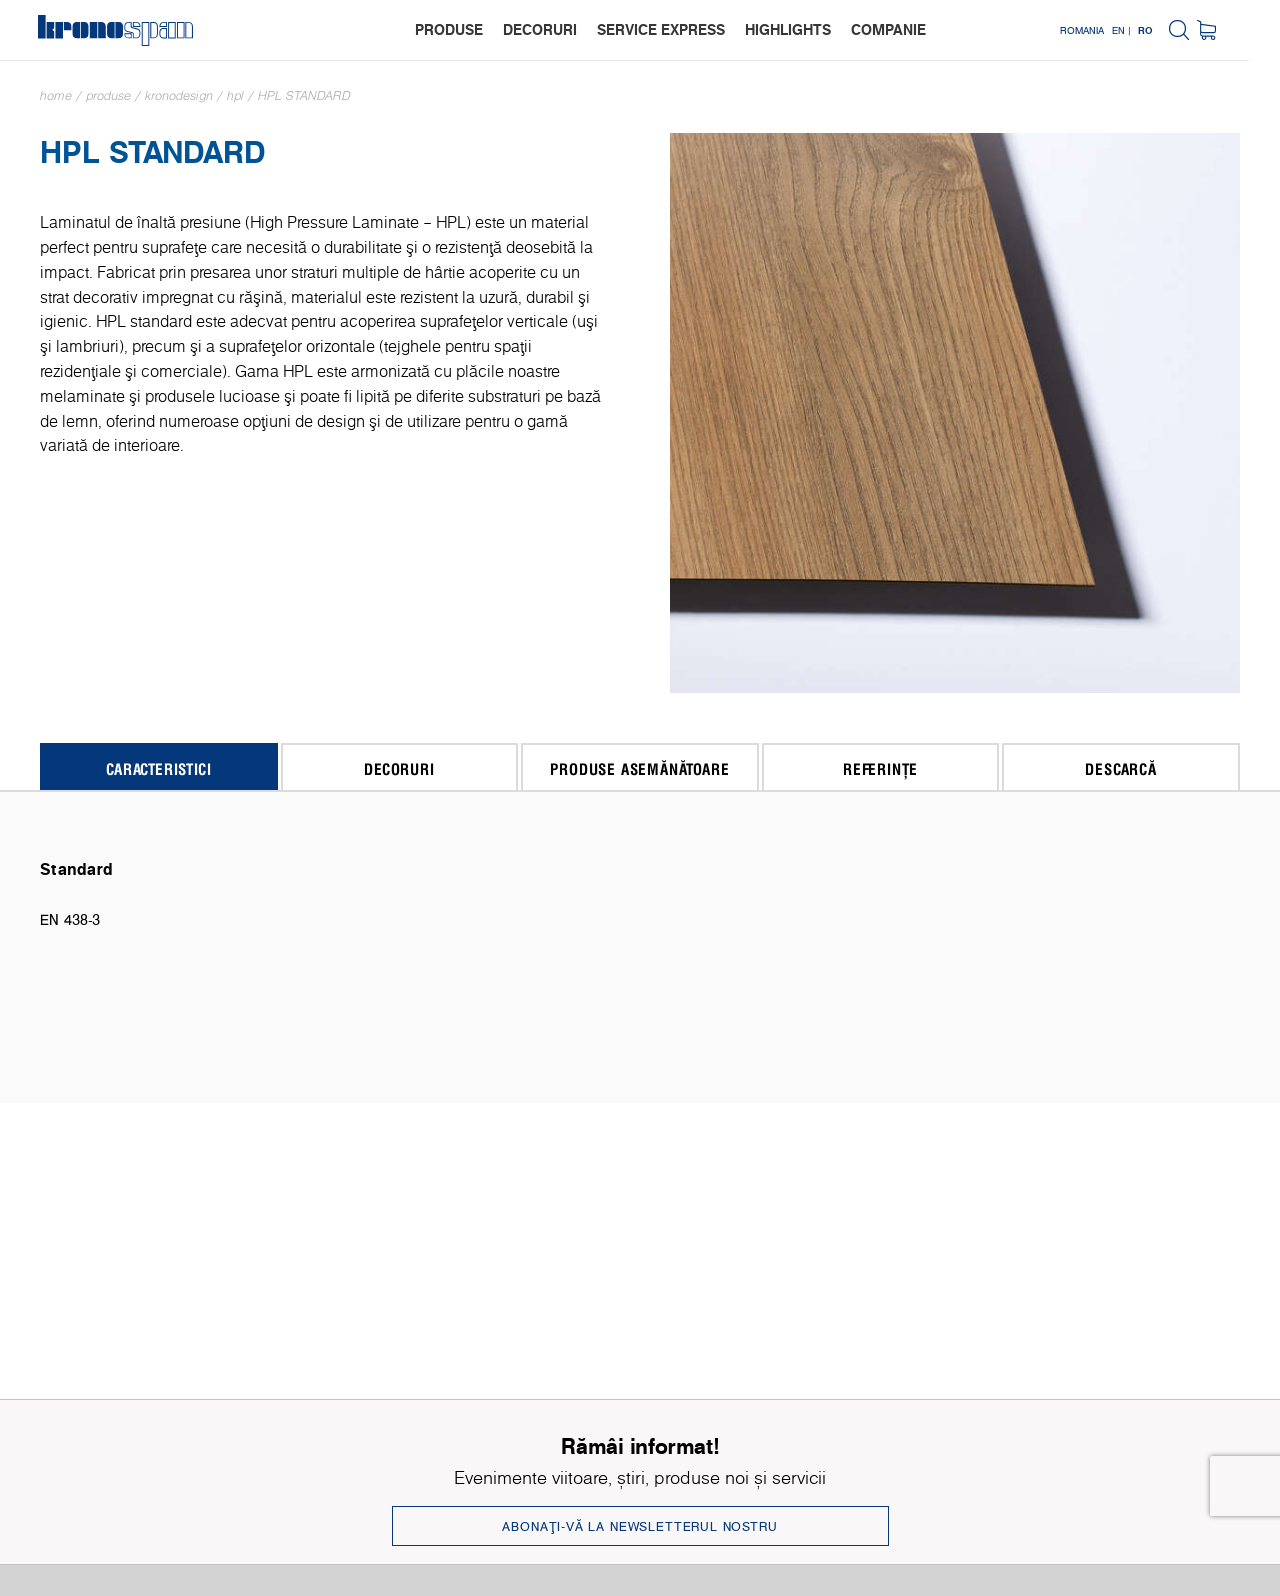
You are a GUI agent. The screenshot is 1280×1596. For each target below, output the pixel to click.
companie (909, 29)
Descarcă (1120, 768)
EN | (1152, 30)
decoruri (561, 29)
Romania (1113, 30)
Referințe (880, 768)
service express (682, 29)
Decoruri (399, 768)
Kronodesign (179, 95)
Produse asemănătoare (639, 768)
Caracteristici (158, 768)
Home (56, 95)
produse (470, 29)
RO (1176, 30)
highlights (809, 29)
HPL (235, 95)
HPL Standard (304, 95)
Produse (108, 95)
